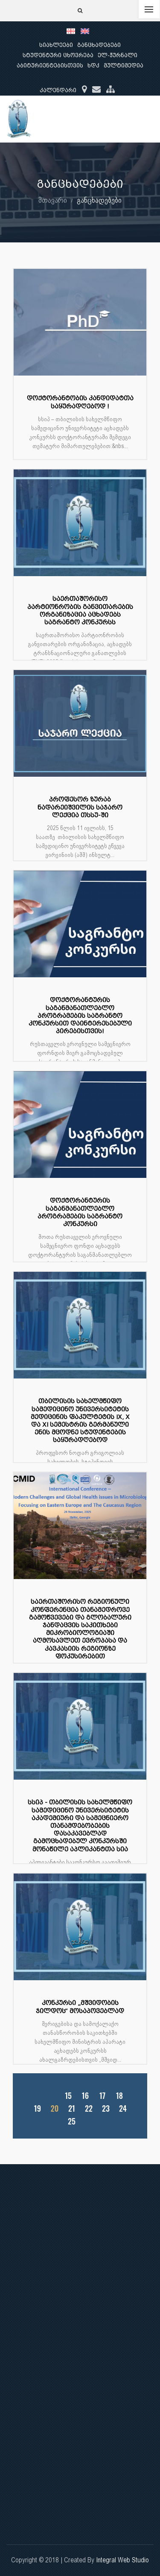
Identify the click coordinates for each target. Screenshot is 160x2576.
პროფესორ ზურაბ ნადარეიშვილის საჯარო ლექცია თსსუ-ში (80, 807)
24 (123, 2108)
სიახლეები (56, 45)
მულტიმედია (123, 65)
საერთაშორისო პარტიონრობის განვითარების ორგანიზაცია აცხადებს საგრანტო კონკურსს (80, 610)
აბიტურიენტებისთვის (50, 65)
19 (37, 2108)
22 (89, 2108)
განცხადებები (99, 45)
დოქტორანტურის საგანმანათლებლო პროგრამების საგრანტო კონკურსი (80, 1212)
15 (68, 2096)
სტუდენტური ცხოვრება (58, 55)
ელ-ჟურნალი (117, 55)
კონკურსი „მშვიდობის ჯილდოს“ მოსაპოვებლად (80, 2006)
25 (72, 2121)
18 (119, 2096)
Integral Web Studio (122, 2560)
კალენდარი (58, 90)
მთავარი (52, 199)
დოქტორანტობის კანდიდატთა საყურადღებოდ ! (80, 402)
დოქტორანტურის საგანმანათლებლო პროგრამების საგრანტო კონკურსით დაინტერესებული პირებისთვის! (80, 1016)
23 (106, 2108)
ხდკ (93, 65)
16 (84, 2096)
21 (71, 2108)
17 (102, 2096)
